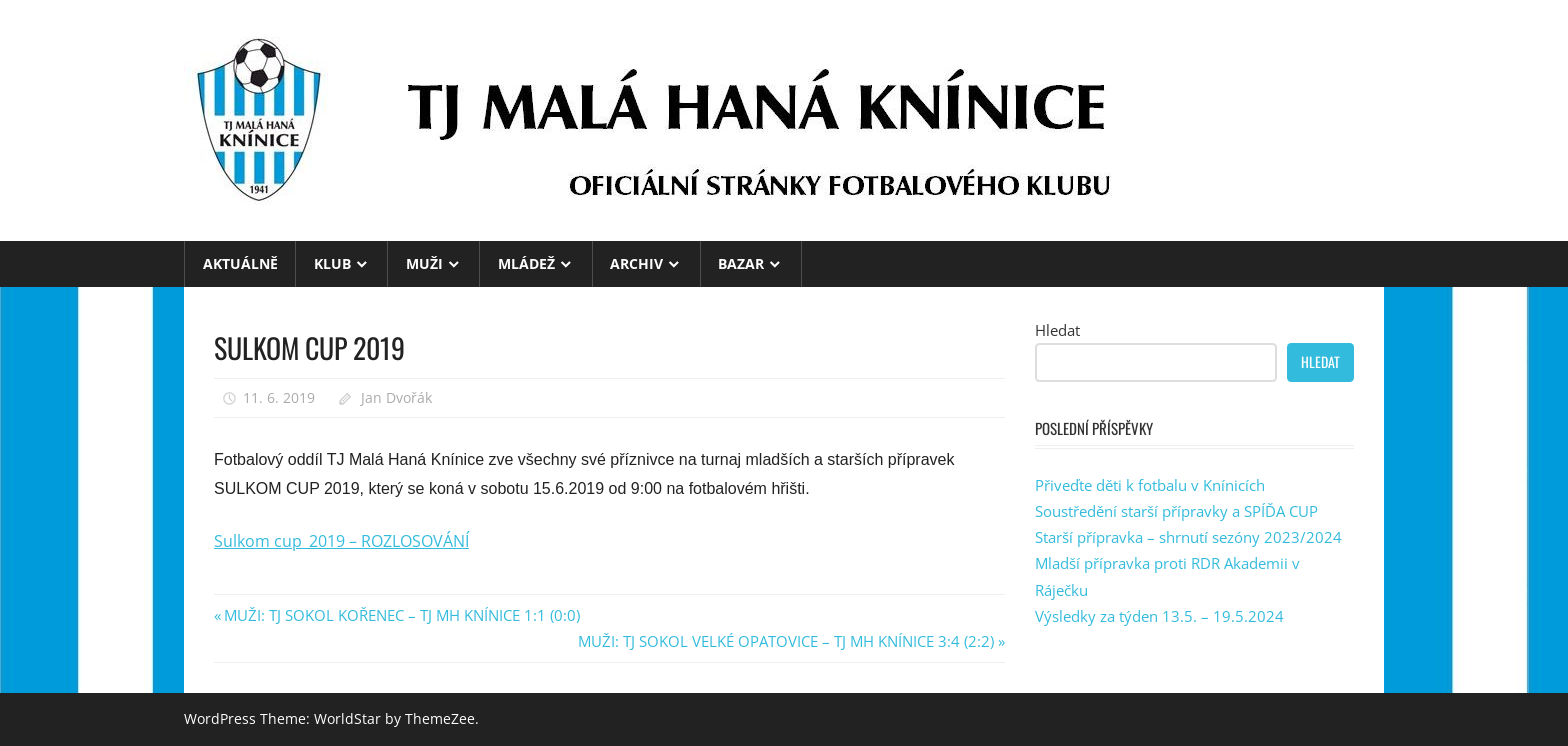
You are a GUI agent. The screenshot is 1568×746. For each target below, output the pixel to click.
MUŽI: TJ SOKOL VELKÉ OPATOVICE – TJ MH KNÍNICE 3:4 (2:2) (786, 641)
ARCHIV (636, 263)
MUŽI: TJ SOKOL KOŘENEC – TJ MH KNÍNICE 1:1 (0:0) (401, 615)
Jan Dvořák (396, 397)
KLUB (332, 263)
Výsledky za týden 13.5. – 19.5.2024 (1159, 616)
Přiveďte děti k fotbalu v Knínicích (1150, 485)
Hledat (1057, 330)
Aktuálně (240, 263)
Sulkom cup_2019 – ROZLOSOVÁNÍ (341, 541)
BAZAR (741, 263)
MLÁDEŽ (526, 263)
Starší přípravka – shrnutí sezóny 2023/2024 (1188, 537)
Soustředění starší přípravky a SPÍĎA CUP (1176, 511)
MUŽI (424, 263)
